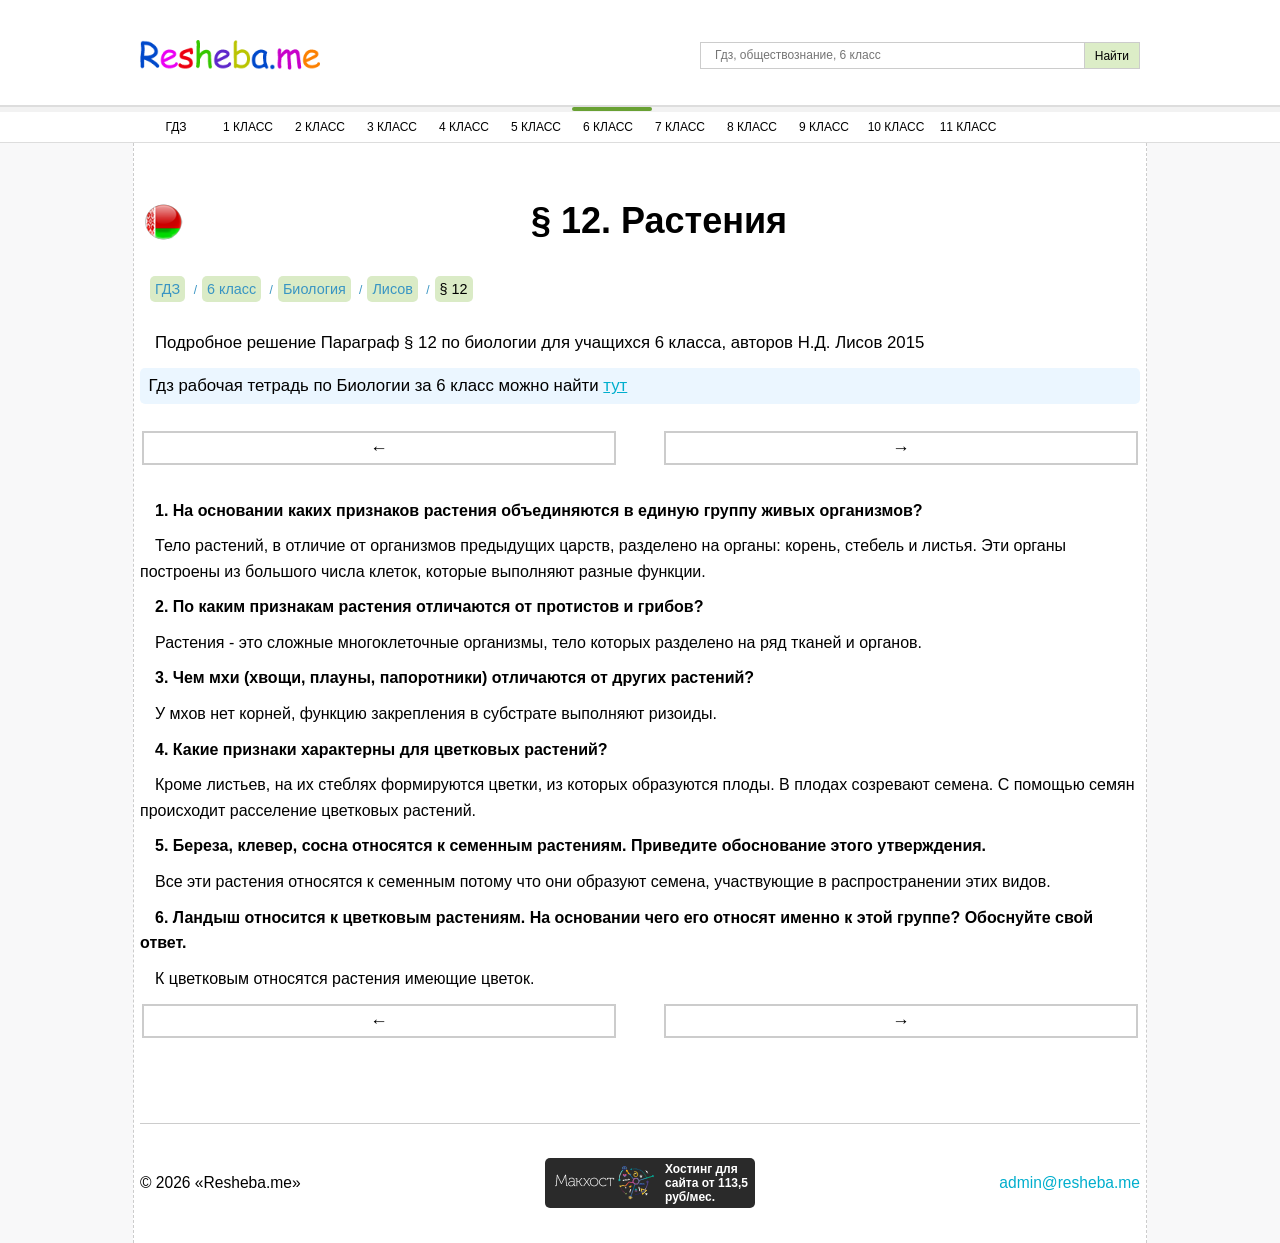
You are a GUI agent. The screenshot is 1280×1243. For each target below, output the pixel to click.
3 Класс (392, 127)
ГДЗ (175, 127)
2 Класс (320, 127)
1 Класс (248, 127)
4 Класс (464, 127)
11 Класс (968, 127)
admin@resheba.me (1069, 1182)
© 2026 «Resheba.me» (220, 1182)
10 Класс (896, 127)
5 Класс (536, 127)
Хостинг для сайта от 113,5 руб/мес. (706, 1183)
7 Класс (680, 127)
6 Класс (608, 127)
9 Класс (824, 127)
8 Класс (752, 127)
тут (615, 385)
